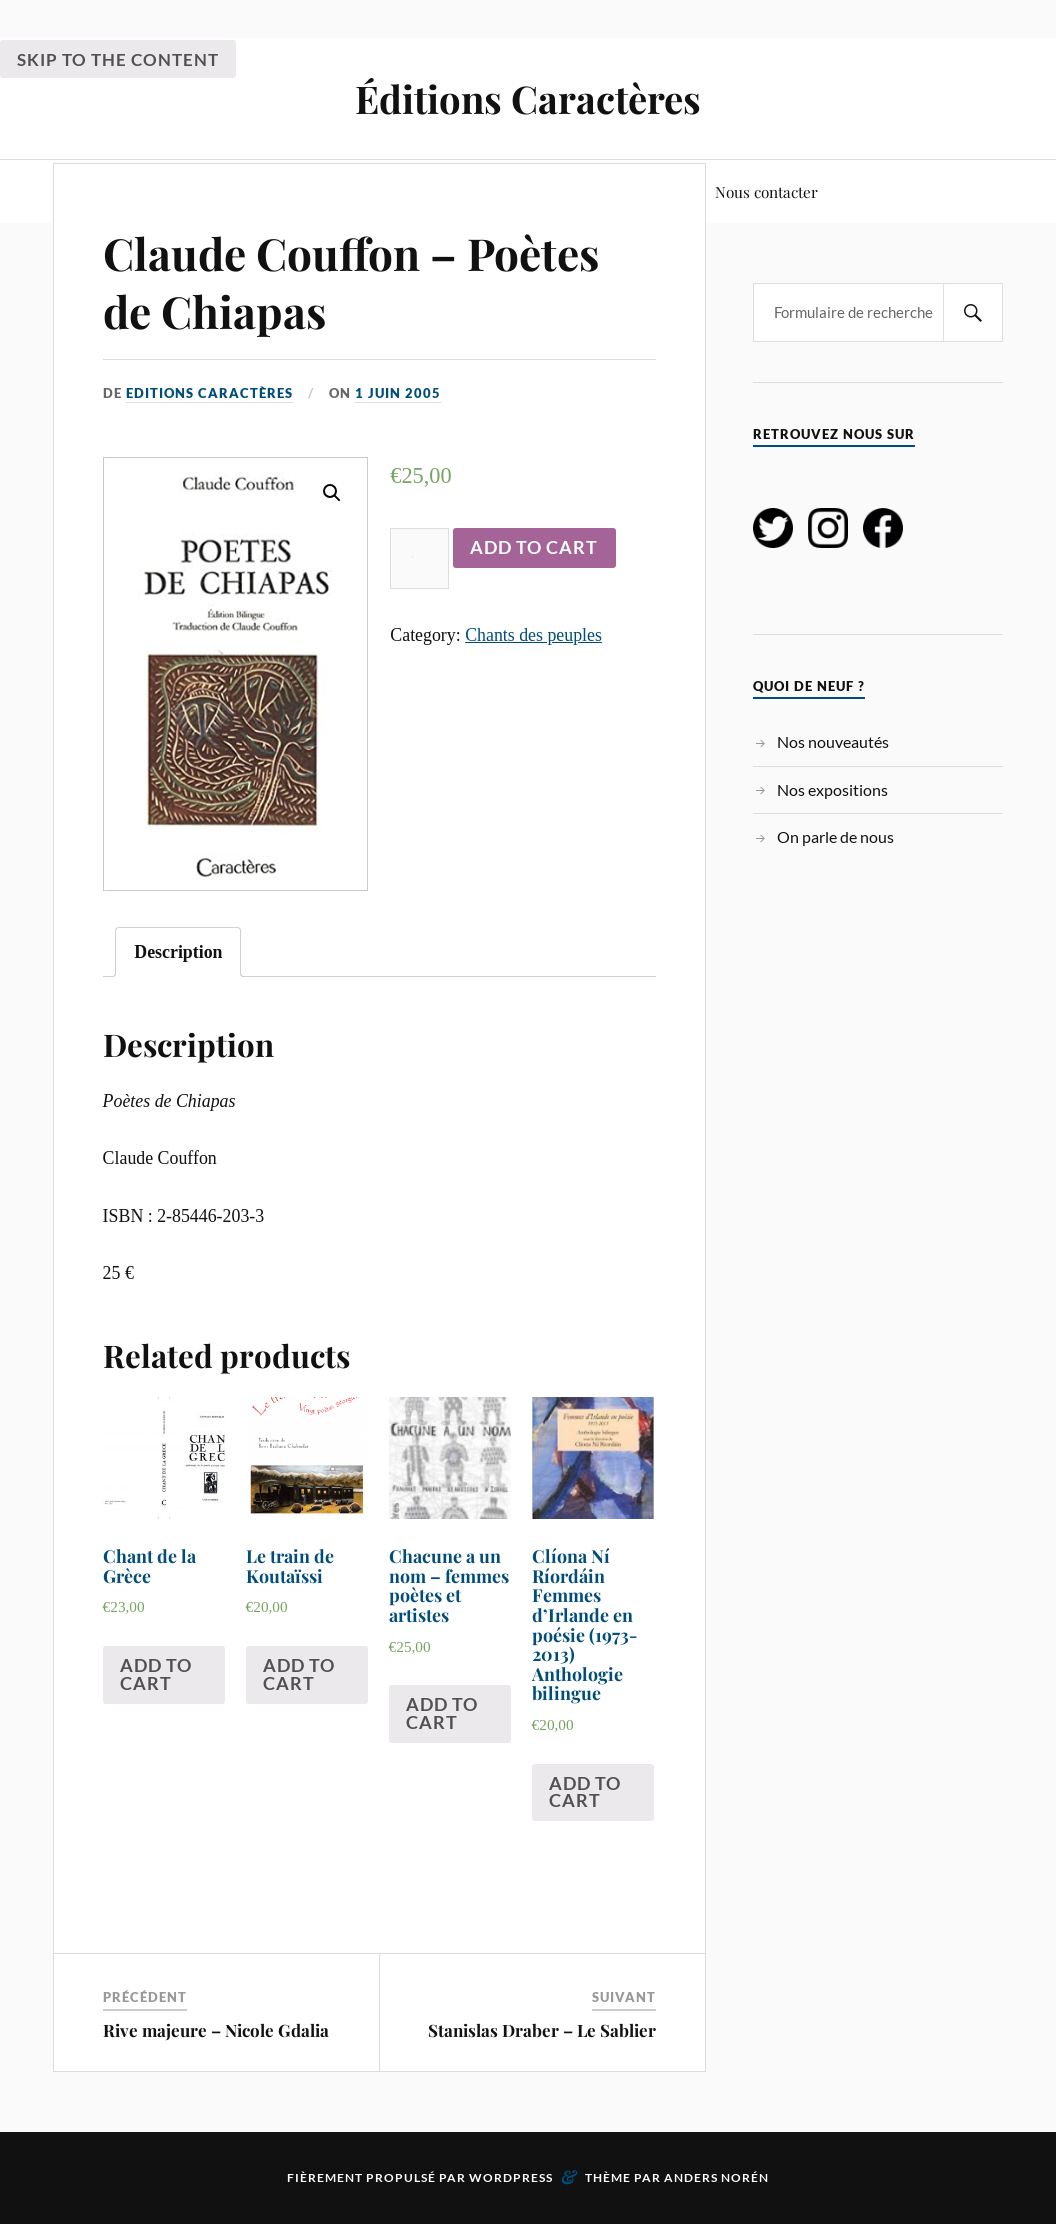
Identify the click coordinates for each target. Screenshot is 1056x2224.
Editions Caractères (209, 393)
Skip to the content (118, 59)
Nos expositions (832, 789)
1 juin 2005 (398, 393)
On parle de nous (835, 836)
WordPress (511, 2177)
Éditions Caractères (528, 98)
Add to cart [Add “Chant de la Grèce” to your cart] (156, 1674)
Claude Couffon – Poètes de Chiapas (351, 281)
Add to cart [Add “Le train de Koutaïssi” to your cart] (299, 1674)
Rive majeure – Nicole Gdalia (216, 2030)
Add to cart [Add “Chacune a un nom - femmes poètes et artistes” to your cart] (442, 1713)
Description (178, 952)
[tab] (178, 952)
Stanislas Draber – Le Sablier (542, 2030)
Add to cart (534, 547)
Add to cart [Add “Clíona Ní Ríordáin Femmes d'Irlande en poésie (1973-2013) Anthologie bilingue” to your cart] (585, 1792)
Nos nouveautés (833, 741)
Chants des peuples (533, 635)
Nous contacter (766, 191)
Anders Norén (716, 2177)
